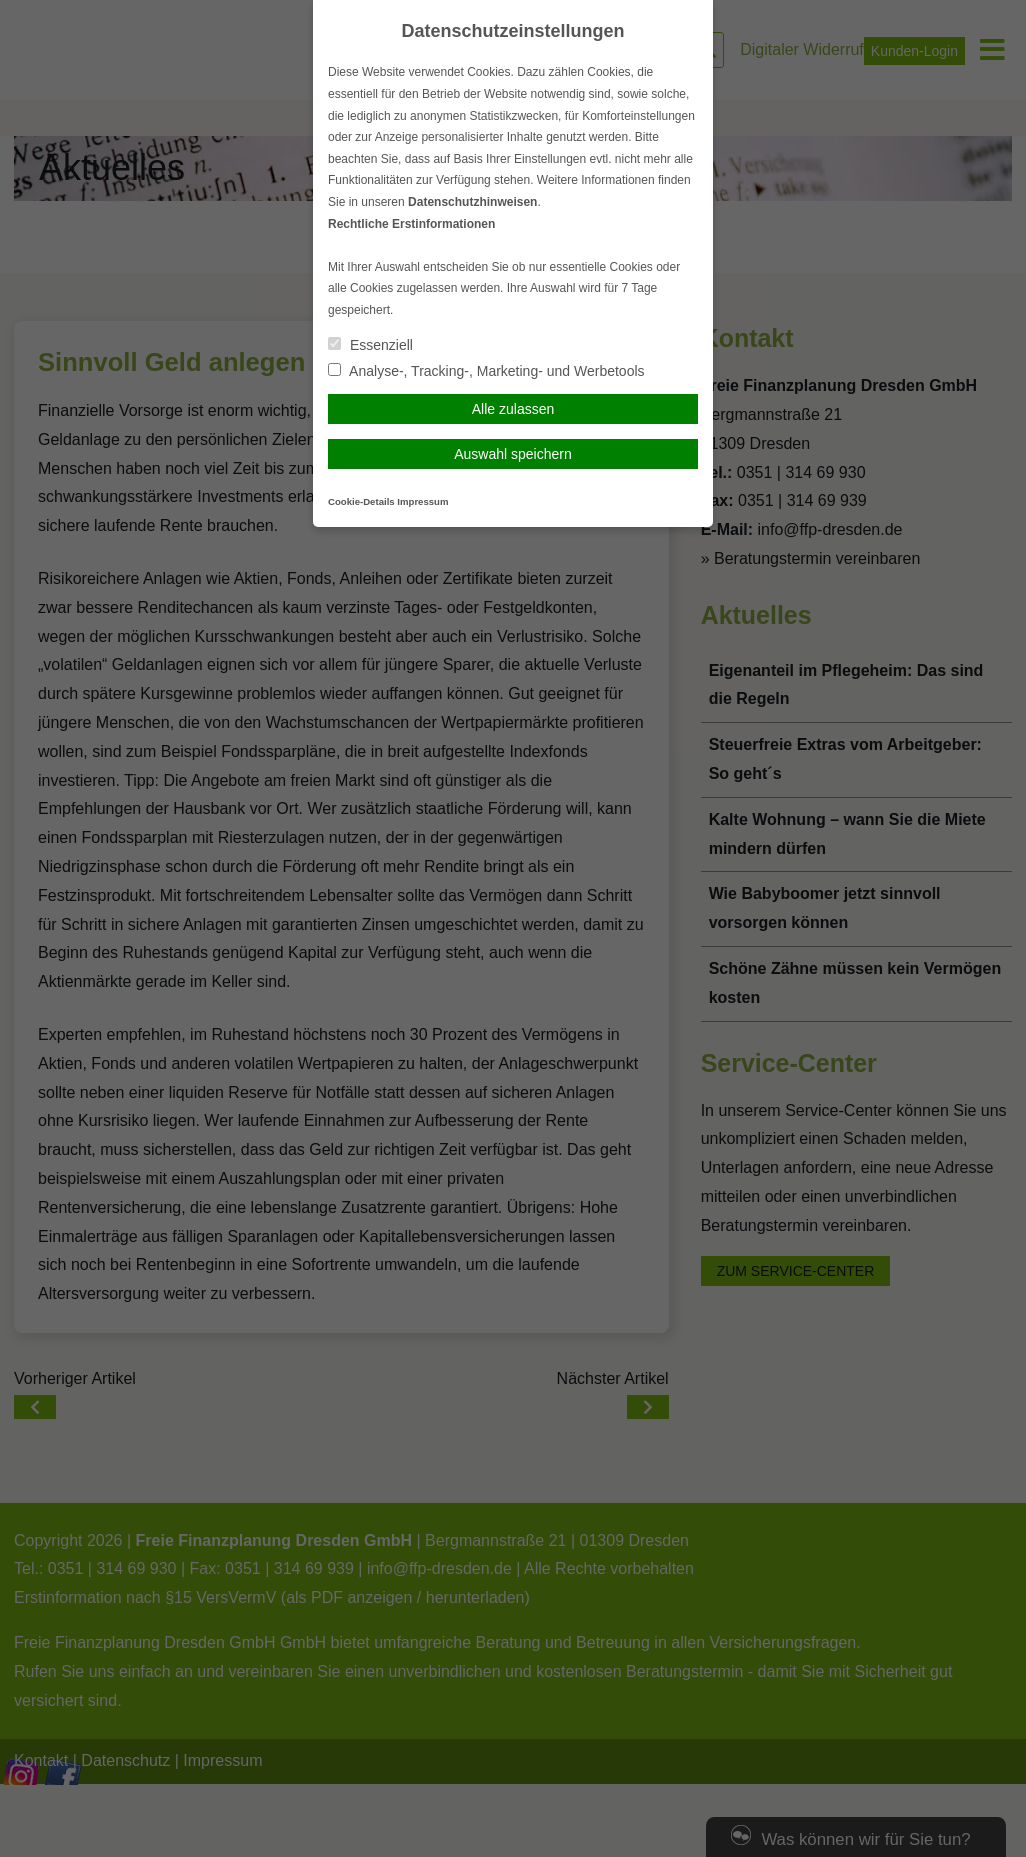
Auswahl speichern (513, 454)
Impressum (422, 501)
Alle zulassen (513, 409)
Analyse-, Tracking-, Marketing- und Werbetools (486, 371)
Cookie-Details (361, 501)
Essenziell (370, 345)
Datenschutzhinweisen (472, 202)
